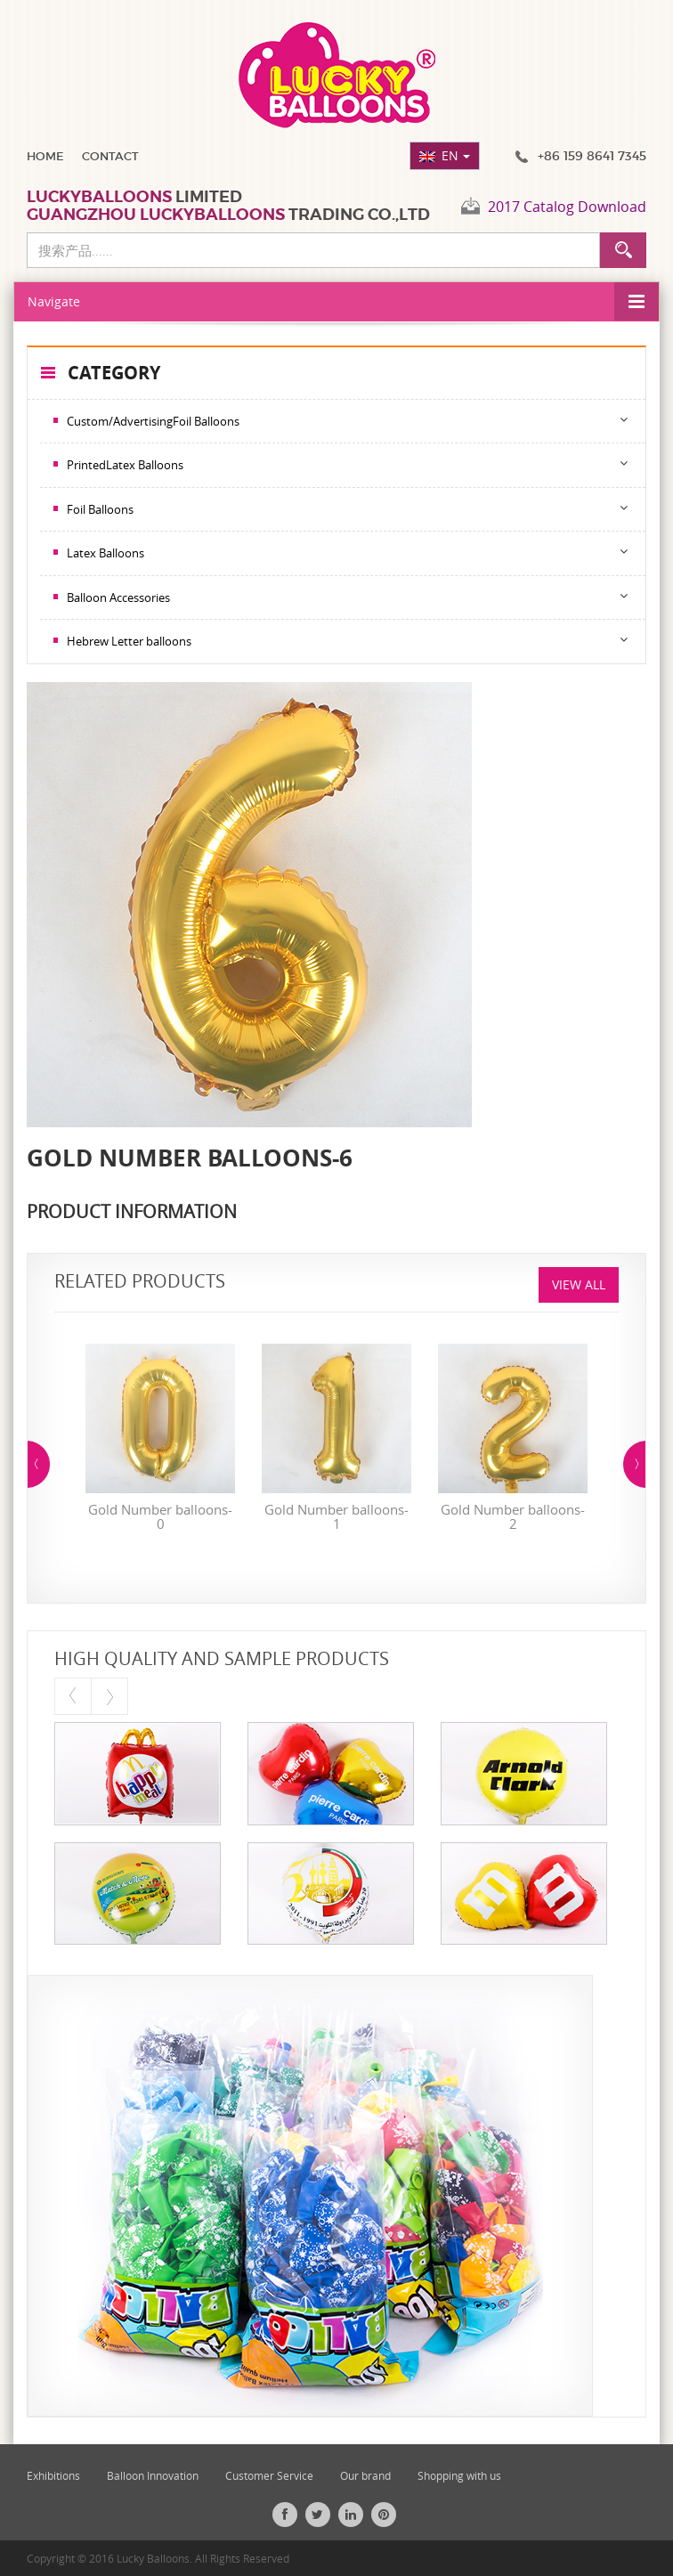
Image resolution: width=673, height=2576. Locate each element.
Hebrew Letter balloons (129, 641)
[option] (160, 1442)
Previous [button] (39, 1464)
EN (456, 155)
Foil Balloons (100, 509)
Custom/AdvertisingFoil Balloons (153, 421)
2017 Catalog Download (567, 206)
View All (578, 1284)
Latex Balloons (105, 553)
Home (45, 156)
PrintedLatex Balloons (125, 465)
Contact (110, 156)
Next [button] (634, 1464)
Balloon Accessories (118, 597)
